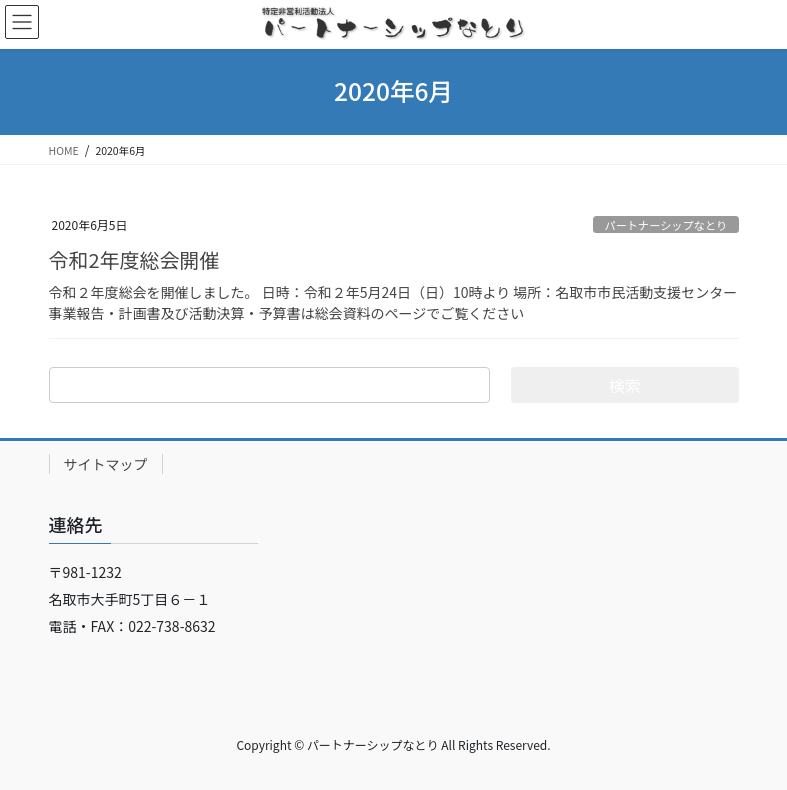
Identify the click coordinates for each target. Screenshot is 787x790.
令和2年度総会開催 (134, 259)
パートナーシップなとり (665, 225)
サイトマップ (106, 464)
